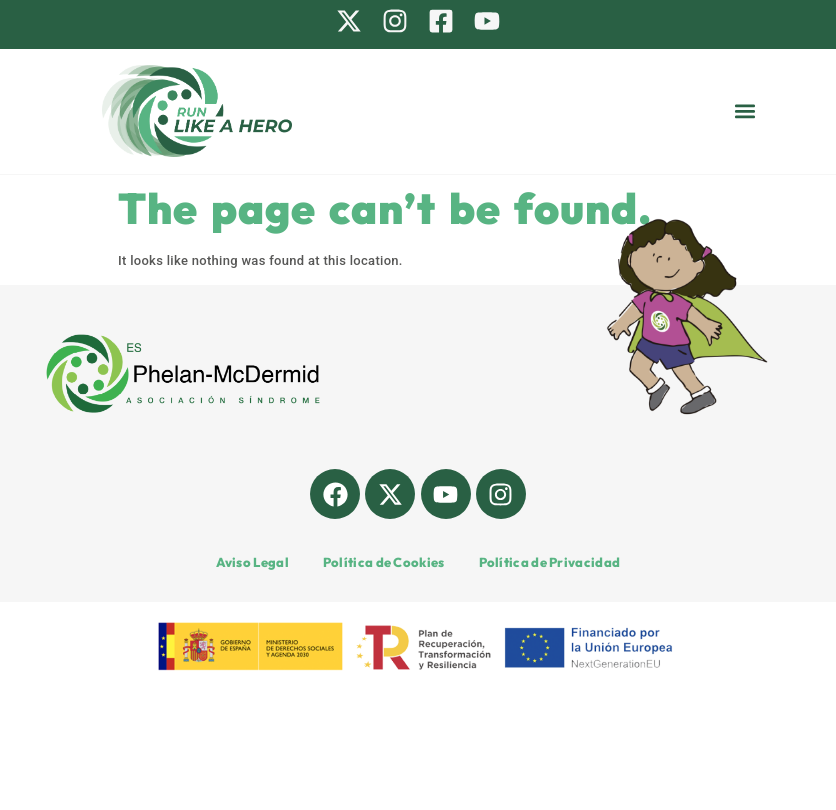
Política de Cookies (384, 562)
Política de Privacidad (550, 562)
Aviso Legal (252, 562)
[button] (745, 111)
